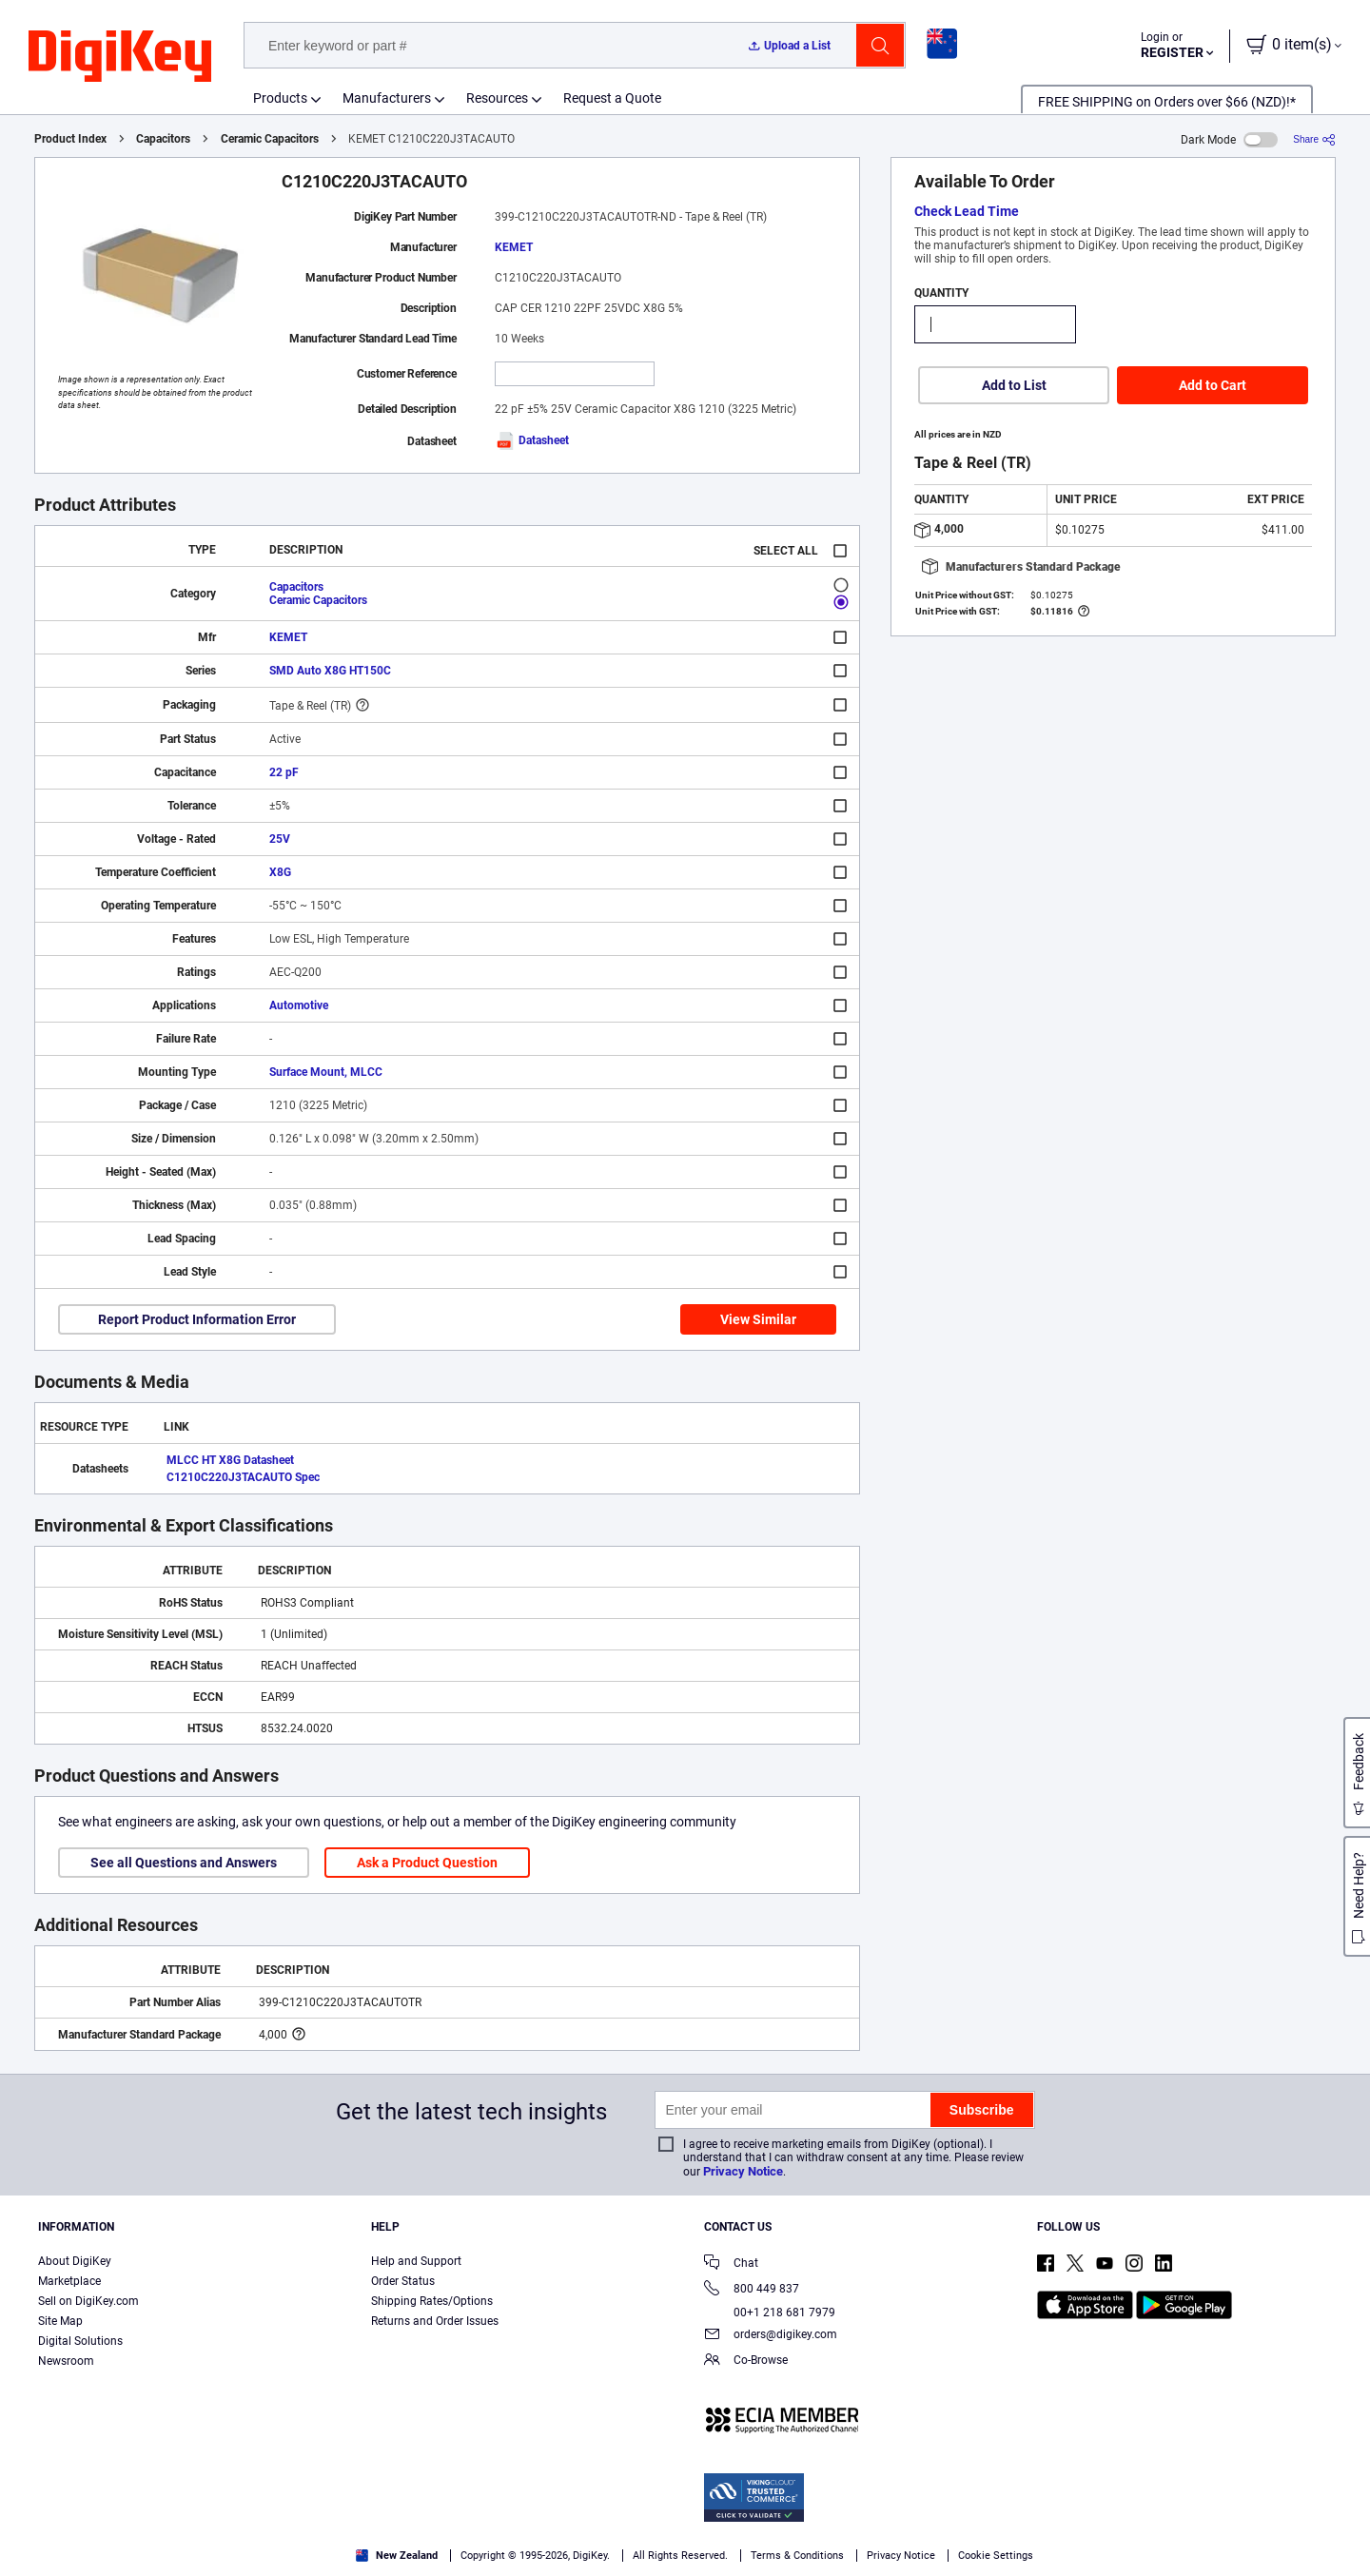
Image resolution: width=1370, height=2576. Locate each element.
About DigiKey (74, 2261)
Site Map (60, 2321)
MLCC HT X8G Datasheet (230, 1460)
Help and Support (416, 2261)
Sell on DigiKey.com (88, 2301)
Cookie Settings (995, 2555)
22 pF (284, 772)
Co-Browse (746, 2361)
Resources (497, 98)
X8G (280, 872)
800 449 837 (751, 2290)
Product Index (70, 139)
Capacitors (163, 139)
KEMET (514, 247)
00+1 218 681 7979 (769, 2312)
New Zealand (397, 2555)
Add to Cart (1212, 385)
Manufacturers (386, 98)
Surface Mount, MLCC (325, 1072)
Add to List (1014, 385)
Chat (731, 2264)
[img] (120, 57)
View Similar (758, 1319)
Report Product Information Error (197, 1319)
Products (280, 98)
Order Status (403, 2281)
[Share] (1314, 139)
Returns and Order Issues (435, 2321)
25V (279, 839)
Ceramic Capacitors (270, 139)
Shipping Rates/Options (432, 2301)
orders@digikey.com (770, 2336)
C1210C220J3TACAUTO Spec (243, 1477)
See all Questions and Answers (183, 1862)
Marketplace (69, 2281)
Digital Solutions (80, 2341)
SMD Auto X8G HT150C (330, 670)
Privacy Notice (743, 2171)
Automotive (298, 1005)
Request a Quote (612, 98)
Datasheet (532, 440)
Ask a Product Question (427, 1862)
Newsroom (66, 2361)
